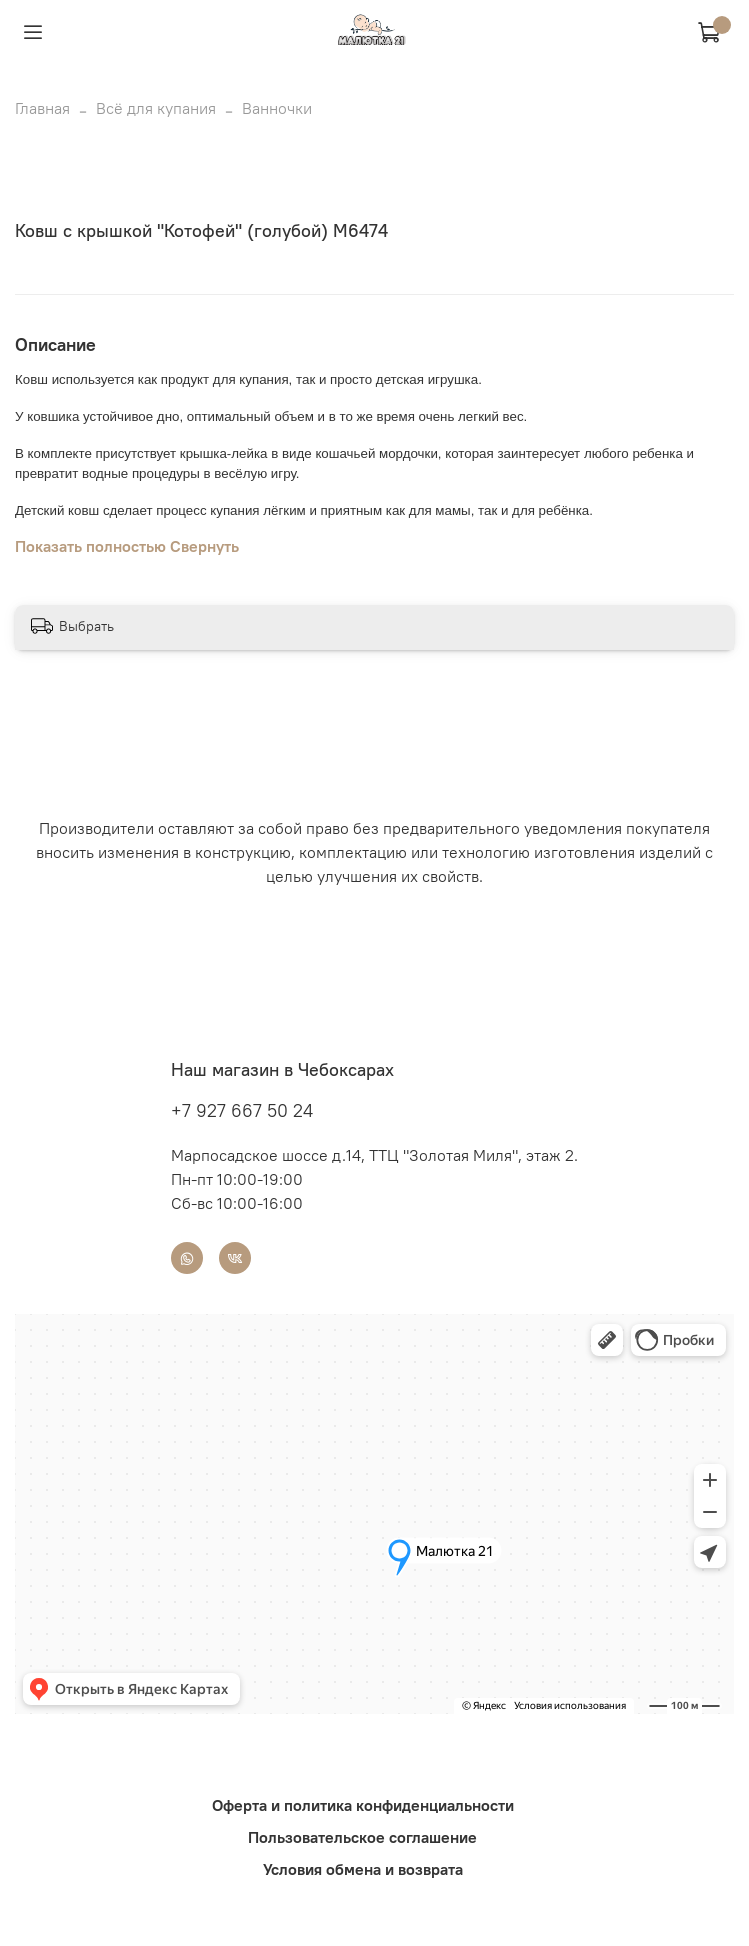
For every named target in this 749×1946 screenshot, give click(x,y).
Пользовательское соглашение (362, 1837)
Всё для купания (156, 108)
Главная (42, 108)
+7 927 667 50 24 (242, 1110)
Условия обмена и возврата (363, 1869)
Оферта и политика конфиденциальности (363, 1805)
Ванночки (277, 108)
